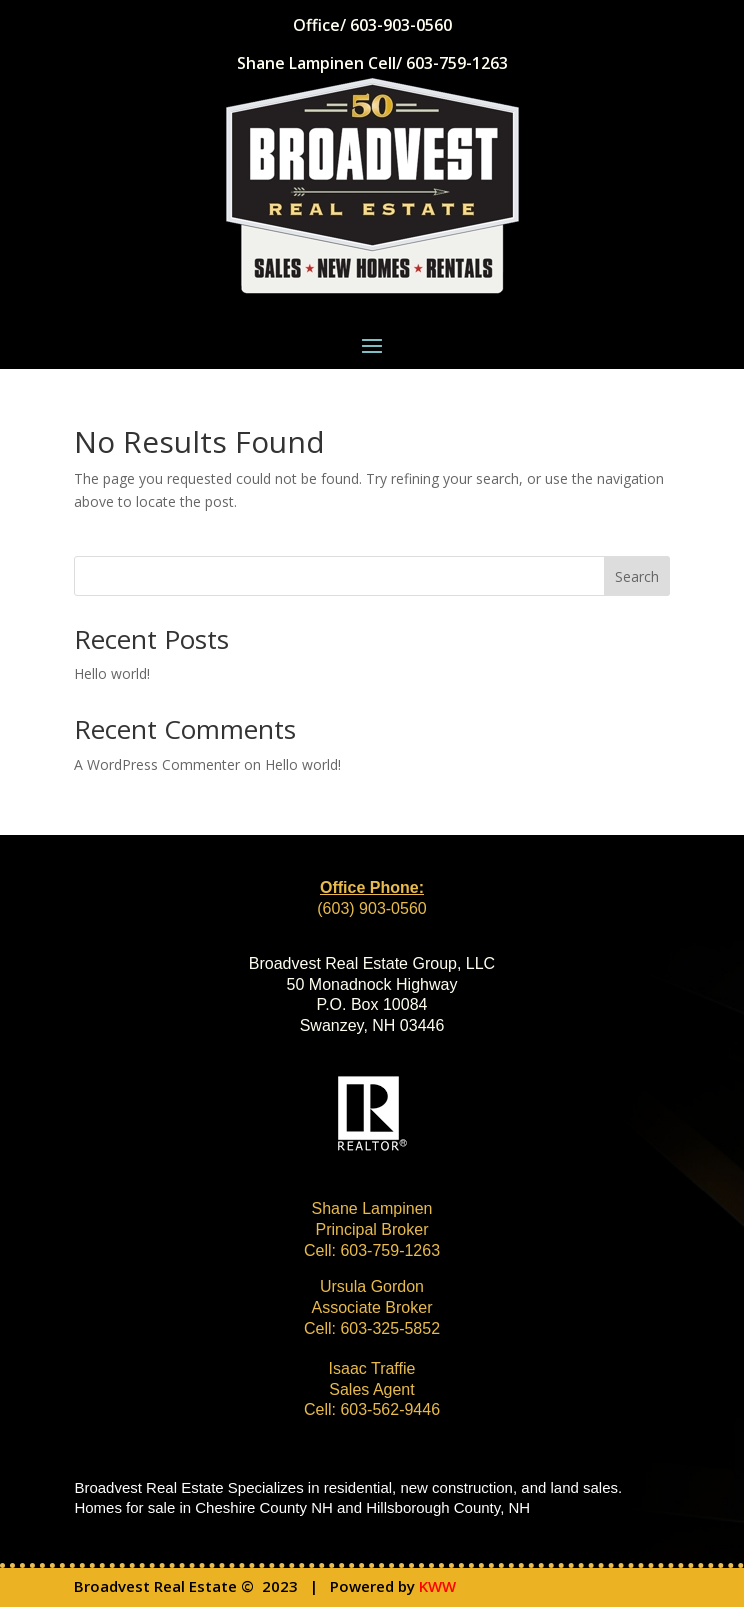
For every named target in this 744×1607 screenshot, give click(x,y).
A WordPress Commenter (157, 764)
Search (637, 576)
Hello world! (112, 673)
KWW (437, 1586)
